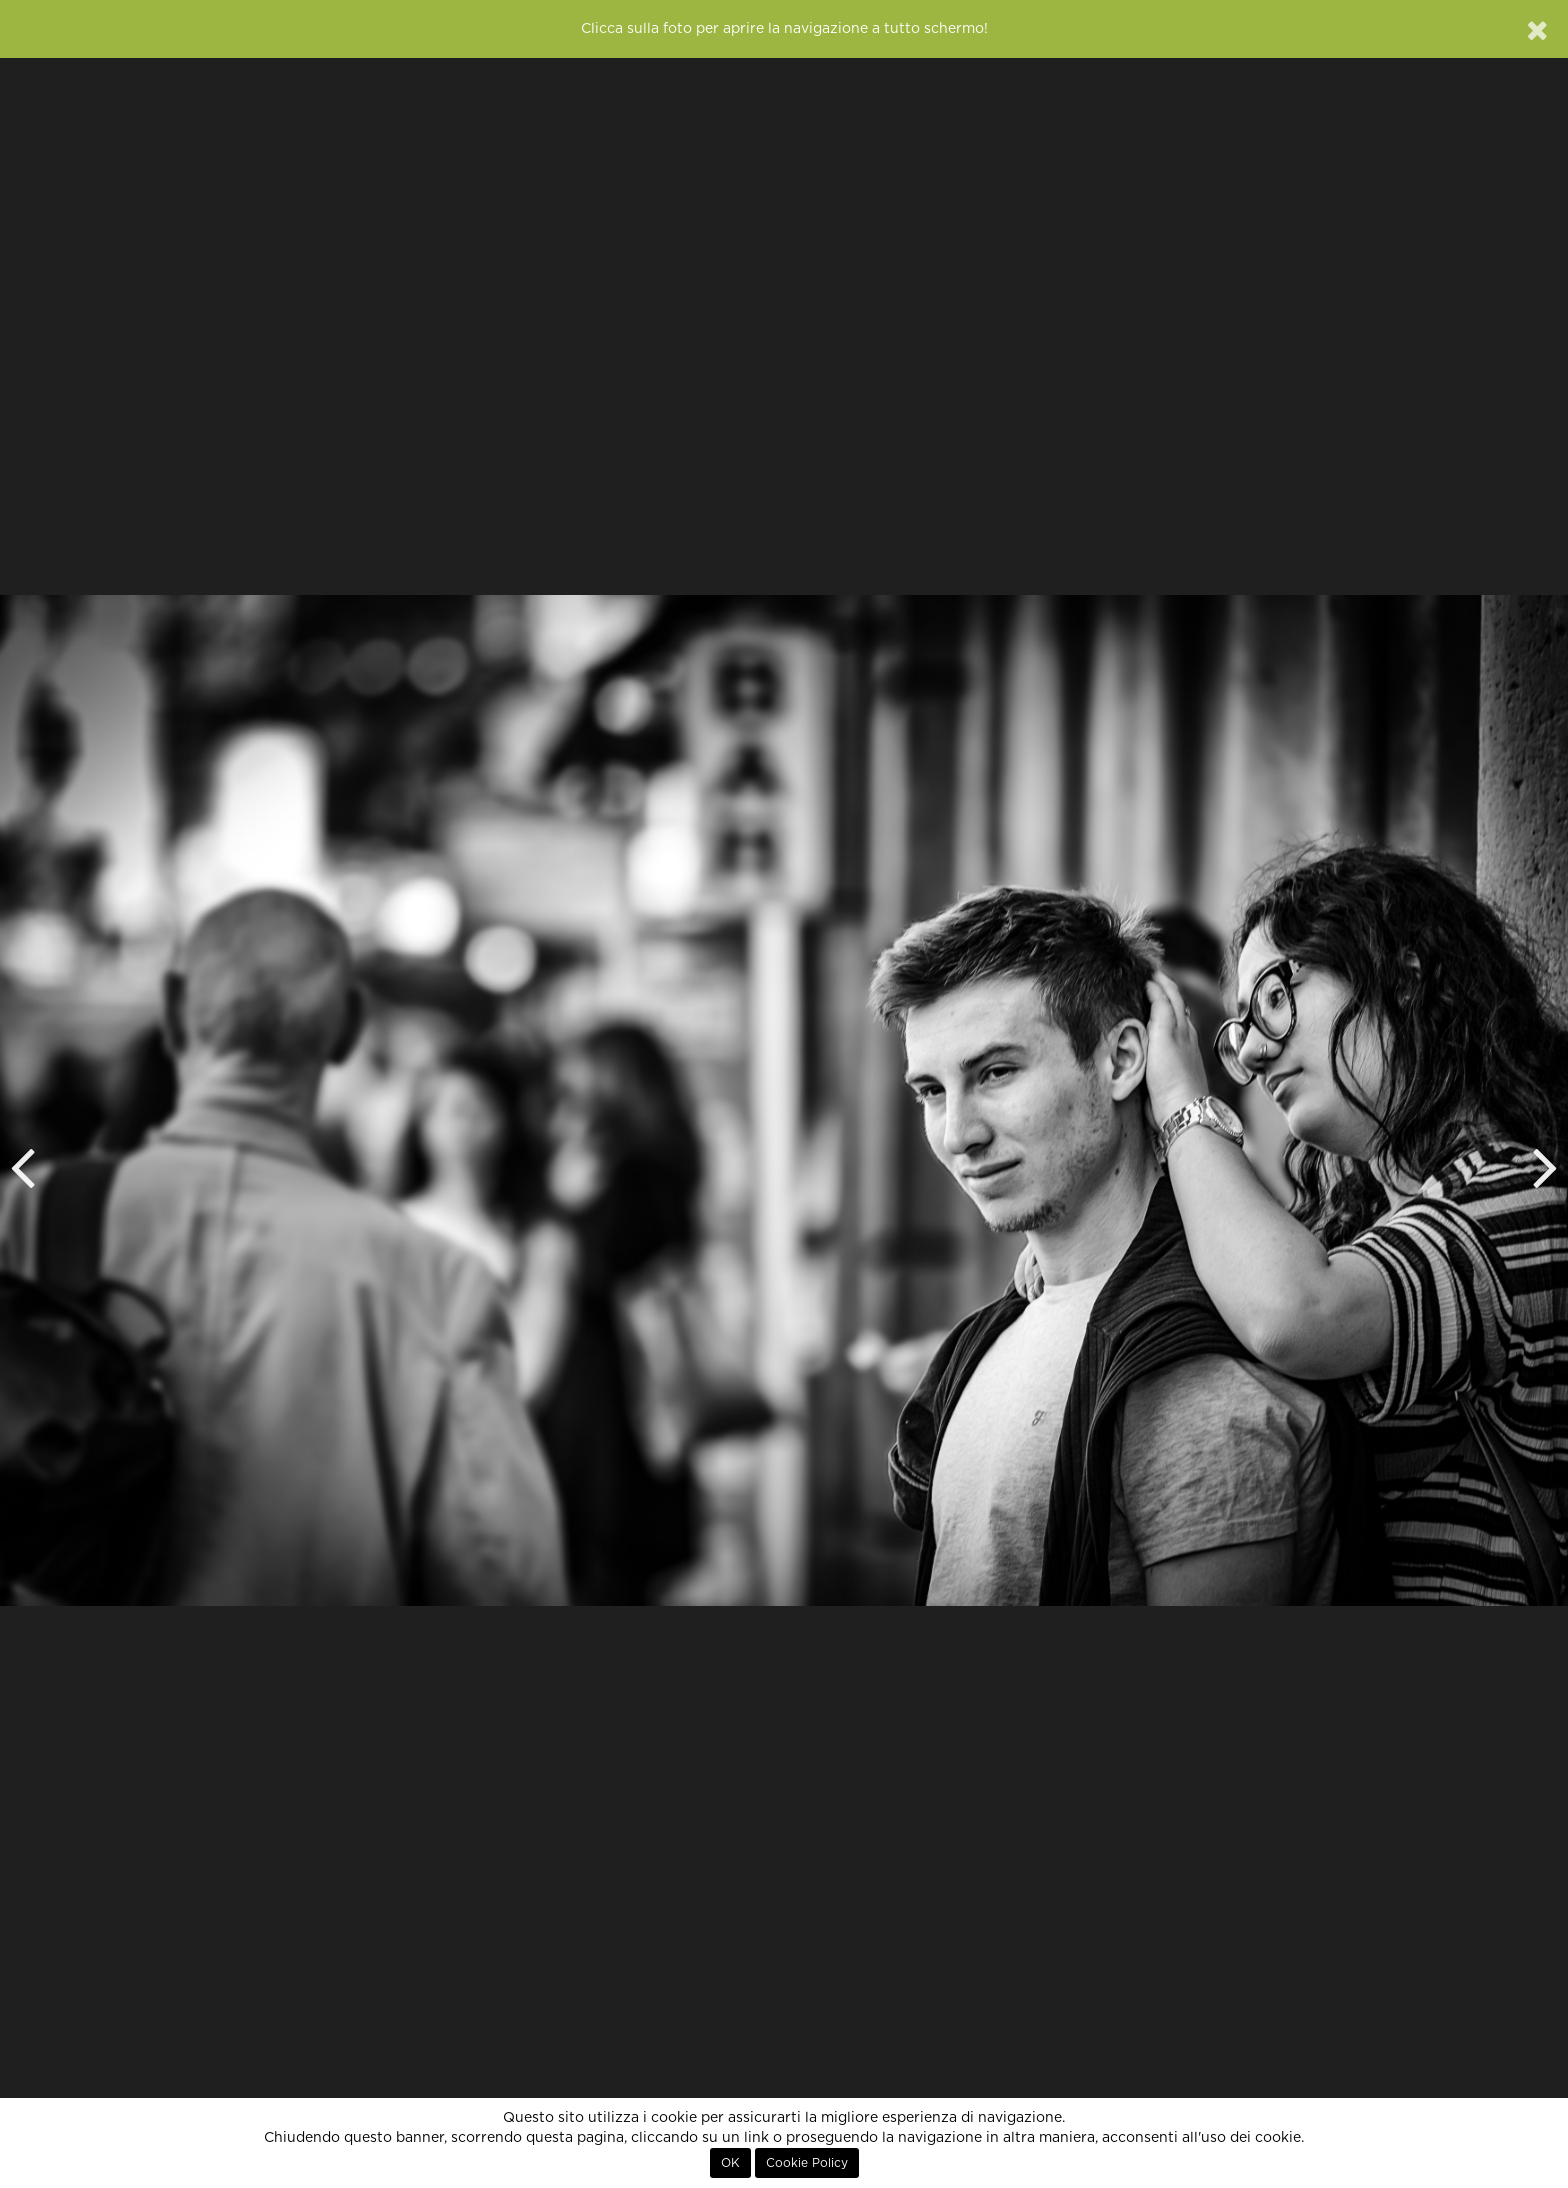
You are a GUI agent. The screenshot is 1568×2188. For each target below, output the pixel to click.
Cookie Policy (807, 2163)
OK (730, 2163)
